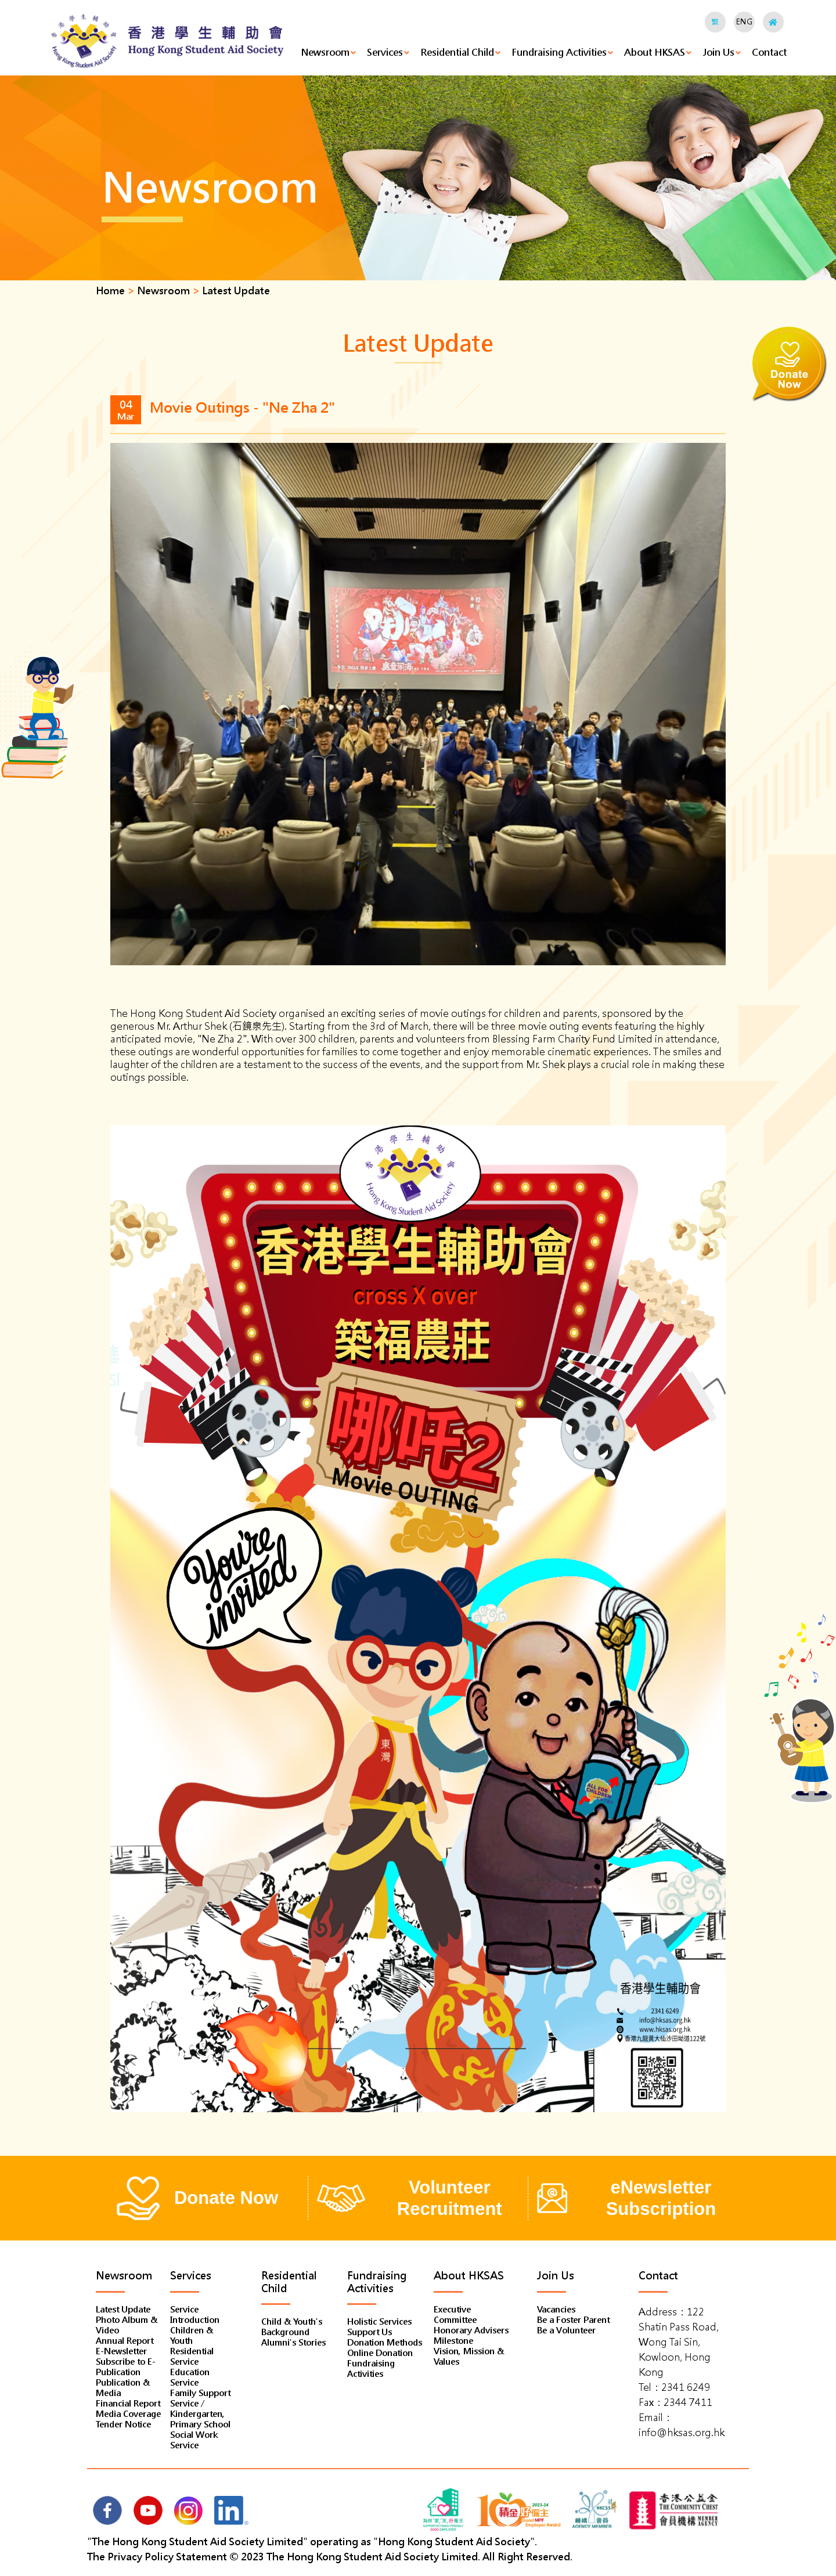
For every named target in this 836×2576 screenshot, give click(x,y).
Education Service (190, 2377)
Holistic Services (379, 2322)
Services (385, 52)
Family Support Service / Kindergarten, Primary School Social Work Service (200, 2419)
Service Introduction (194, 2314)
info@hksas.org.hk (682, 2432)
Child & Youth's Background (291, 2327)
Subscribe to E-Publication (126, 2367)
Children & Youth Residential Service (192, 2346)
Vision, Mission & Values (469, 2356)
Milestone (453, 2341)
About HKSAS (654, 52)
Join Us (718, 52)
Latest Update (123, 2309)
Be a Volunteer (566, 2330)
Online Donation (380, 2353)
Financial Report (128, 2403)
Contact (769, 52)
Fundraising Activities (559, 52)
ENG (744, 22)
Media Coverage (128, 2414)
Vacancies (556, 2309)
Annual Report (124, 2341)
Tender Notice (123, 2424)
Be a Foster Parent (573, 2320)
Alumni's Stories (293, 2342)
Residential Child (457, 52)
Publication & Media (123, 2387)
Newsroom (325, 52)
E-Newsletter (121, 2351)
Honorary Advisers (471, 2330)
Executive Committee (455, 2314)
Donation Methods (384, 2342)
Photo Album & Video (126, 2325)
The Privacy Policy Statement (157, 2556)
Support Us (369, 2332)
